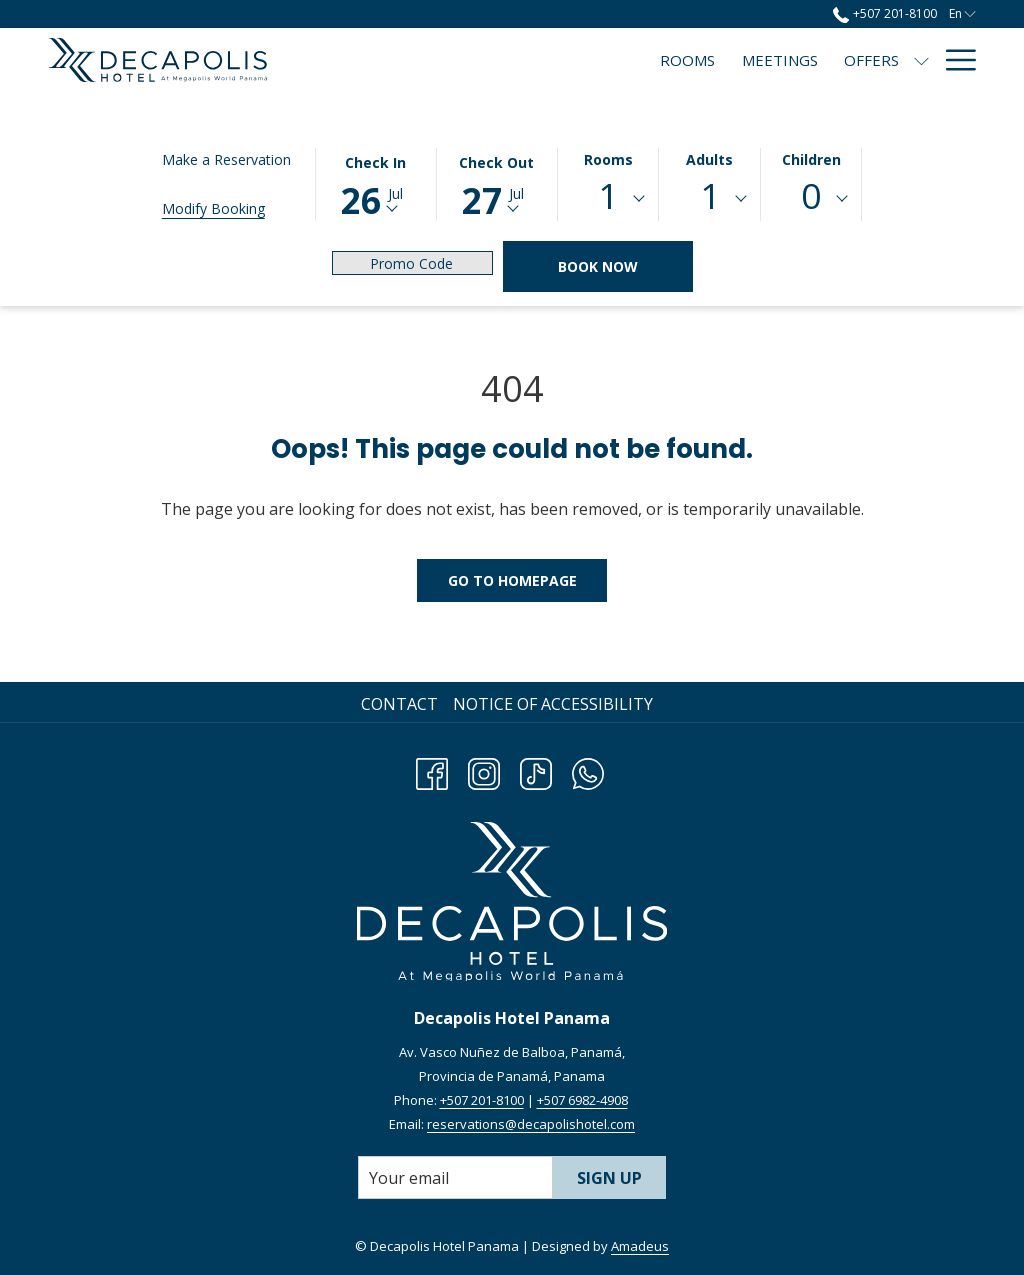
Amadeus (640, 1246)
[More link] (953, 60)
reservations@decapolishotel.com (531, 1124)
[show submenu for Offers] (736, 60)
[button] (376, 183)
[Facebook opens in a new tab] (432, 770)
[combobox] (608, 199)
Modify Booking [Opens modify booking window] (213, 208)
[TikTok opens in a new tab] (536, 770)
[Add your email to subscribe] (455, 1177)
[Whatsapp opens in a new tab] (588, 770)
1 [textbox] (608, 195)
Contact (399, 704)
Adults (709, 159)
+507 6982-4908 (582, 1100)
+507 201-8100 (482, 1100)
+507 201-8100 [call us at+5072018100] (884, 13)
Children (811, 159)
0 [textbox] (811, 195)
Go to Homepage (512, 580)
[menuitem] (502, 60)
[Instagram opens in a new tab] (484, 770)
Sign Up (609, 1178)
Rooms (608, 159)
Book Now (598, 266)
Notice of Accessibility (553, 704)
